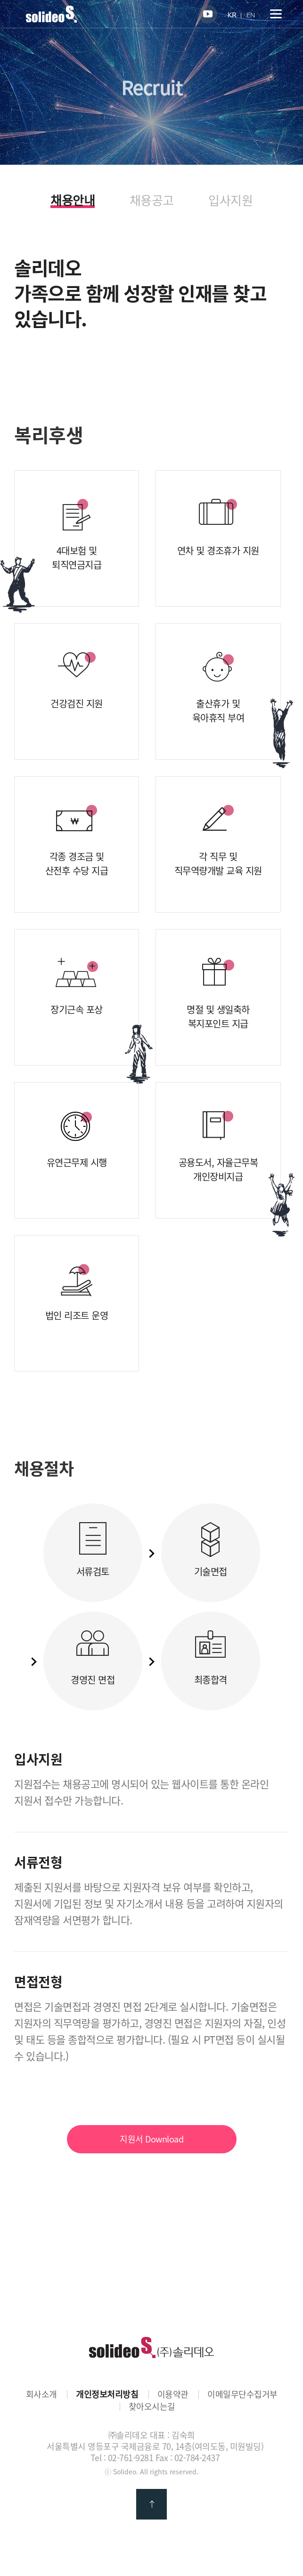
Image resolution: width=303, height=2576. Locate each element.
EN (250, 15)
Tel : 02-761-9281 (122, 2457)
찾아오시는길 (152, 2406)
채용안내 (72, 201)
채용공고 (152, 200)
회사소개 (41, 2394)
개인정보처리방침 (107, 2394)
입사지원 (230, 200)
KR (232, 15)
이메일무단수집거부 (242, 2394)
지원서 (151, 2139)
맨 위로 (151, 2504)
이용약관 (172, 2394)
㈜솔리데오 (151, 2347)
